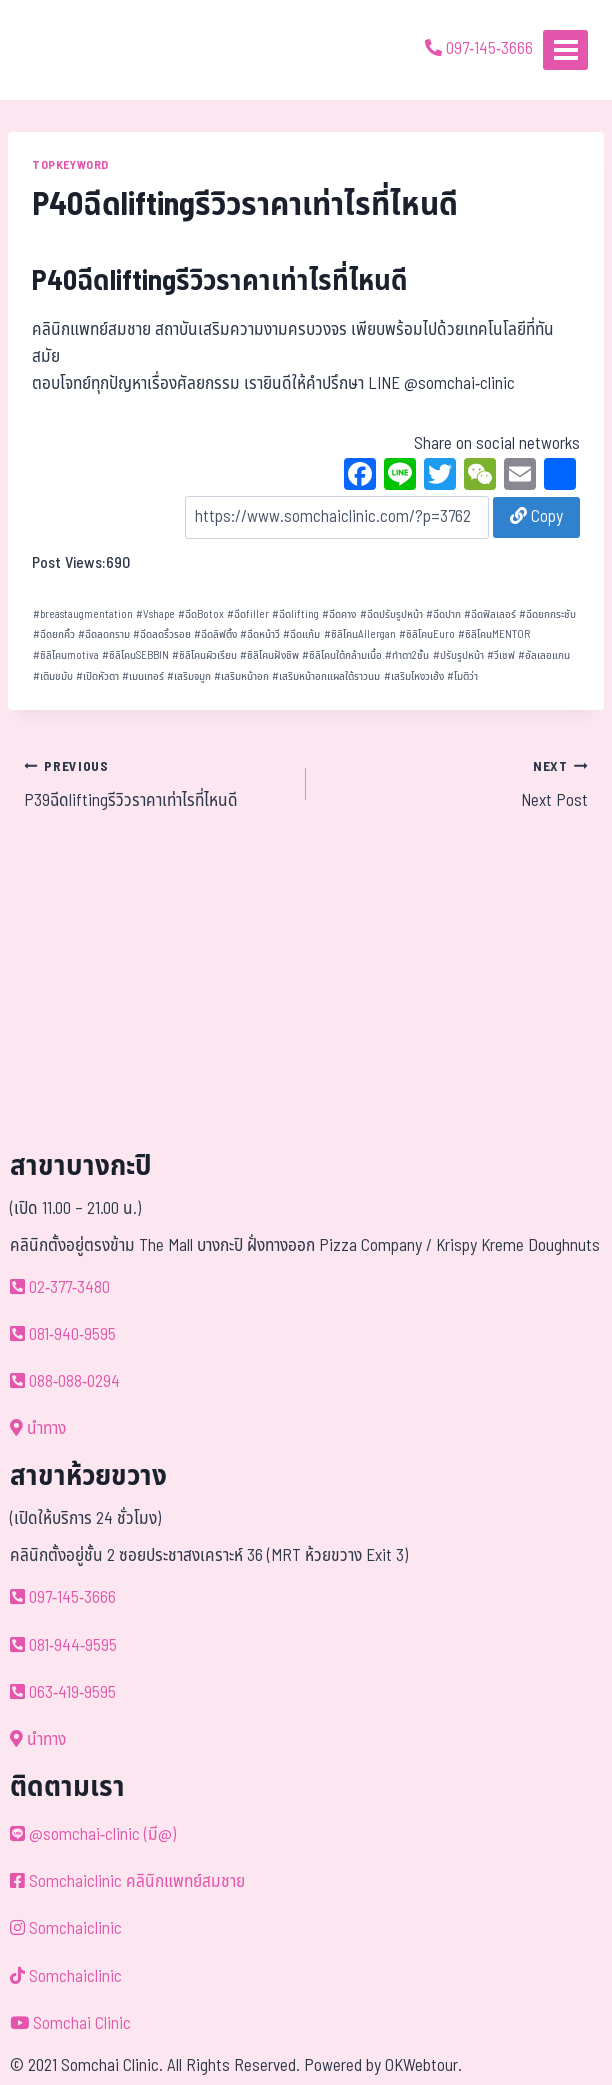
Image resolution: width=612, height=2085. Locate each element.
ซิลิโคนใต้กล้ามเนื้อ (342, 655)
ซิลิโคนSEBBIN (135, 655)
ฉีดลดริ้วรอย (162, 634)
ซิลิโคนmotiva (66, 655)
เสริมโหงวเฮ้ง (414, 676)
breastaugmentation (83, 614)
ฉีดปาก (443, 614)
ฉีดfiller (248, 614)
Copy (536, 517)
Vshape (155, 614)
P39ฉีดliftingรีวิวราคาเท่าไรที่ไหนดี (156, 784)
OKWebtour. (423, 2066)
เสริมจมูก (189, 676)
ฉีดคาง (339, 614)
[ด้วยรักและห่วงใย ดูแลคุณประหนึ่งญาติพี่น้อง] (72, 50)
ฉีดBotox (201, 614)
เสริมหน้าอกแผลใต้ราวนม (326, 676)
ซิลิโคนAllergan (360, 634)
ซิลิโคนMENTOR (494, 634)
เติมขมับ (53, 676)
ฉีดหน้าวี (260, 634)
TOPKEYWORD (70, 165)
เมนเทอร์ (143, 676)
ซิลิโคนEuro (427, 634)
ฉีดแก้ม (301, 634)
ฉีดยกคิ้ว (54, 634)
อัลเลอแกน (544, 655)
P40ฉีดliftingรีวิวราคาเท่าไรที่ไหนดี (220, 281)
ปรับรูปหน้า (458, 655)
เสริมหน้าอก (241, 676)
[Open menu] (565, 49)
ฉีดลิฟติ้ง (215, 634)
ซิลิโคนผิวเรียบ (204, 655)
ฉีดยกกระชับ (547, 614)
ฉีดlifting (295, 614)
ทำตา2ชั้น (407, 655)
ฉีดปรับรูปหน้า (391, 614)
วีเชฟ (501, 655)
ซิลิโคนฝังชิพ (269, 655)
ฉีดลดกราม (104, 634)
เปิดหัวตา (97, 676)
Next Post (455, 784)
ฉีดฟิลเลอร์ (490, 614)
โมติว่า (462, 676)
